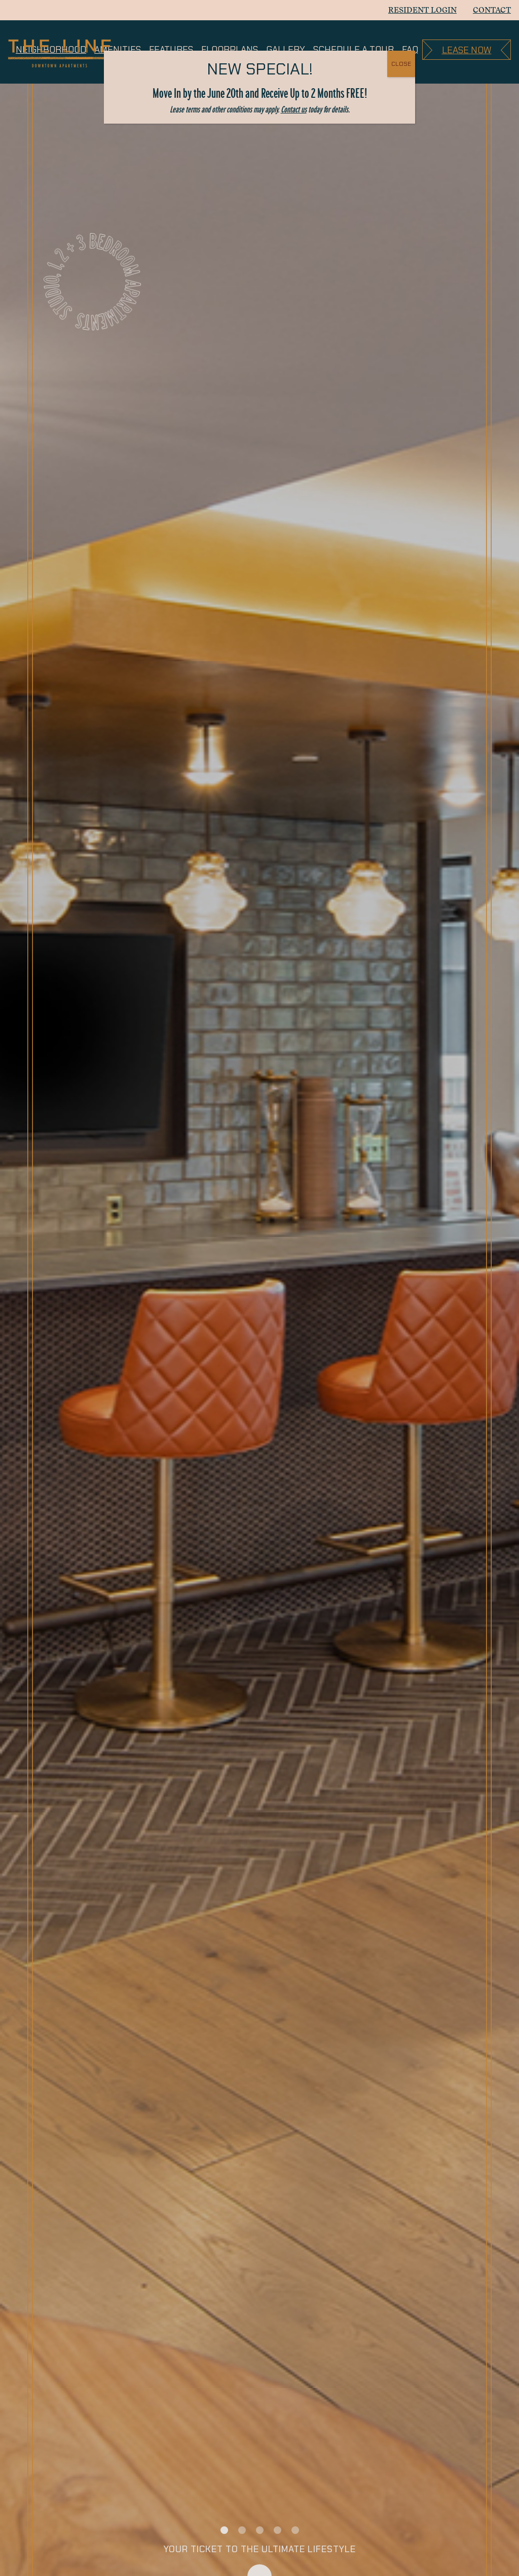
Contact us (294, 109)
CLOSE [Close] (401, 64)
